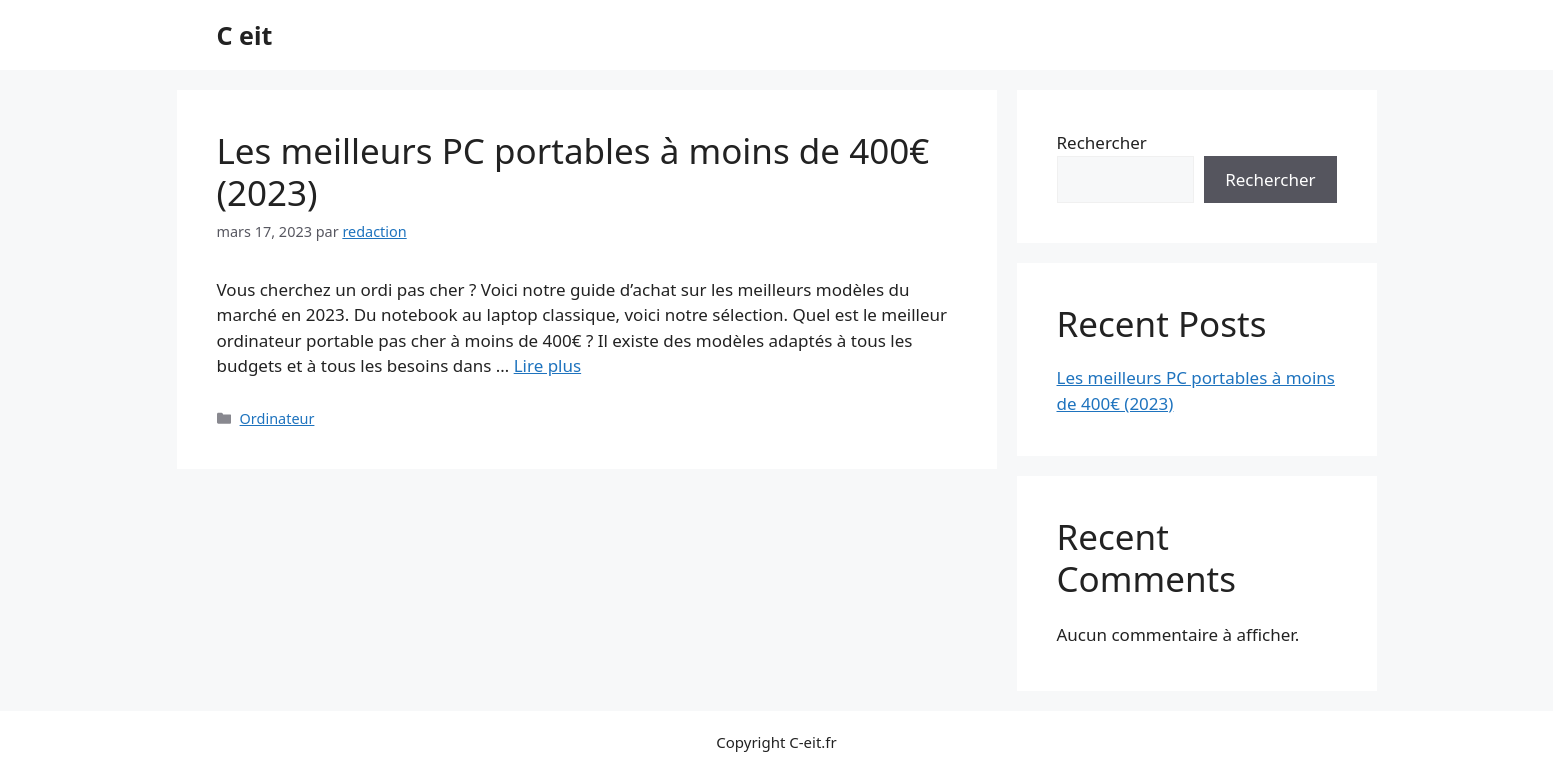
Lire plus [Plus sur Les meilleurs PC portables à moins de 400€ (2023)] (547, 365)
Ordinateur (277, 418)
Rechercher (1102, 142)
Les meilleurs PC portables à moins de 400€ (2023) (573, 171)
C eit (245, 35)
